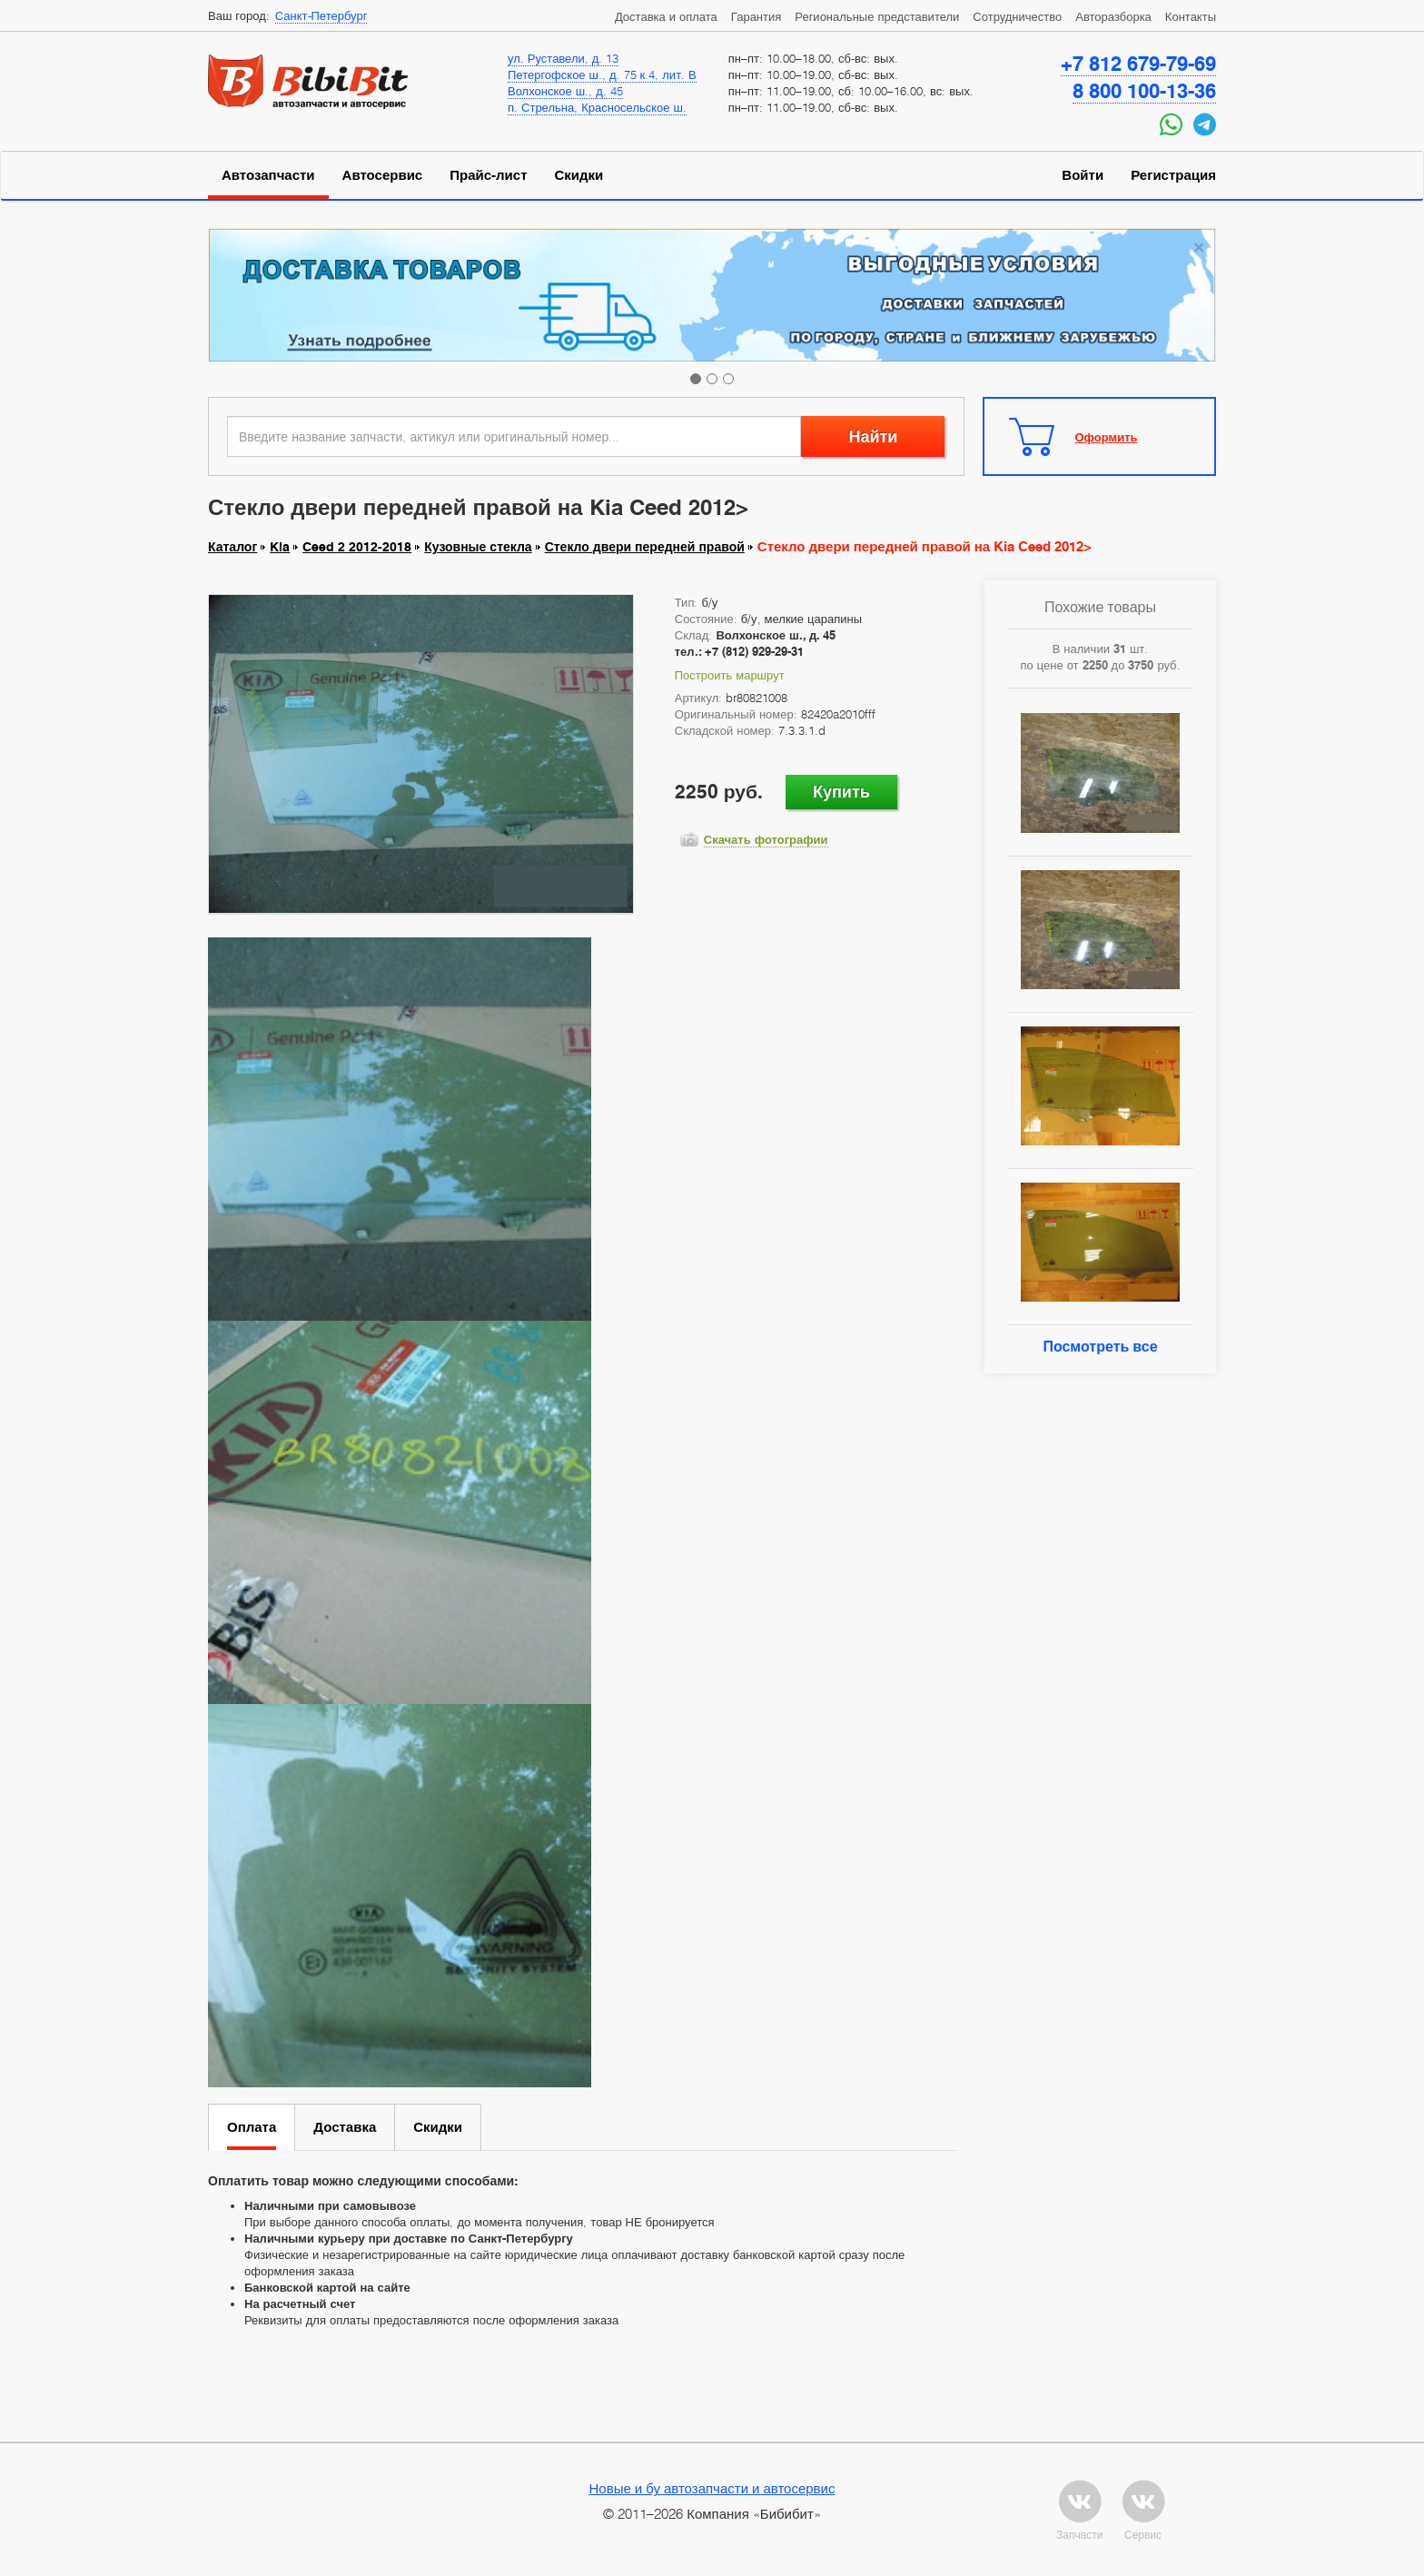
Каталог (232, 547)
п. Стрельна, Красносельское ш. (597, 107)
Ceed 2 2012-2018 (356, 547)
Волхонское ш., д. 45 (565, 91)
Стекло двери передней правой (645, 547)
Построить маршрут (730, 675)
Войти (1082, 175)
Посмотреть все (1100, 1346)
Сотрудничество (1017, 16)
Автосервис (382, 175)
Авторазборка (1113, 16)
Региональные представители (877, 16)
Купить (841, 791)
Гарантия (756, 16)
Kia (280, 547)
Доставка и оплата (666, 16)
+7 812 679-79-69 (1138, 63)
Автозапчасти (268, 175)
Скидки (579, 175)
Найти (872, 436)
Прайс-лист (488, 175)
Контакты (1190, 16)
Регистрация (1173, 175)
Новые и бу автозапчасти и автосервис (712, 2488)
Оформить (1106, 437)
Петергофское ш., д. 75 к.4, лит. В (602, 74)
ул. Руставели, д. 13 (563, 58)
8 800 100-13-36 (1144, 91)
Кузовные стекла (477, 547)
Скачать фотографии (766, 839)
